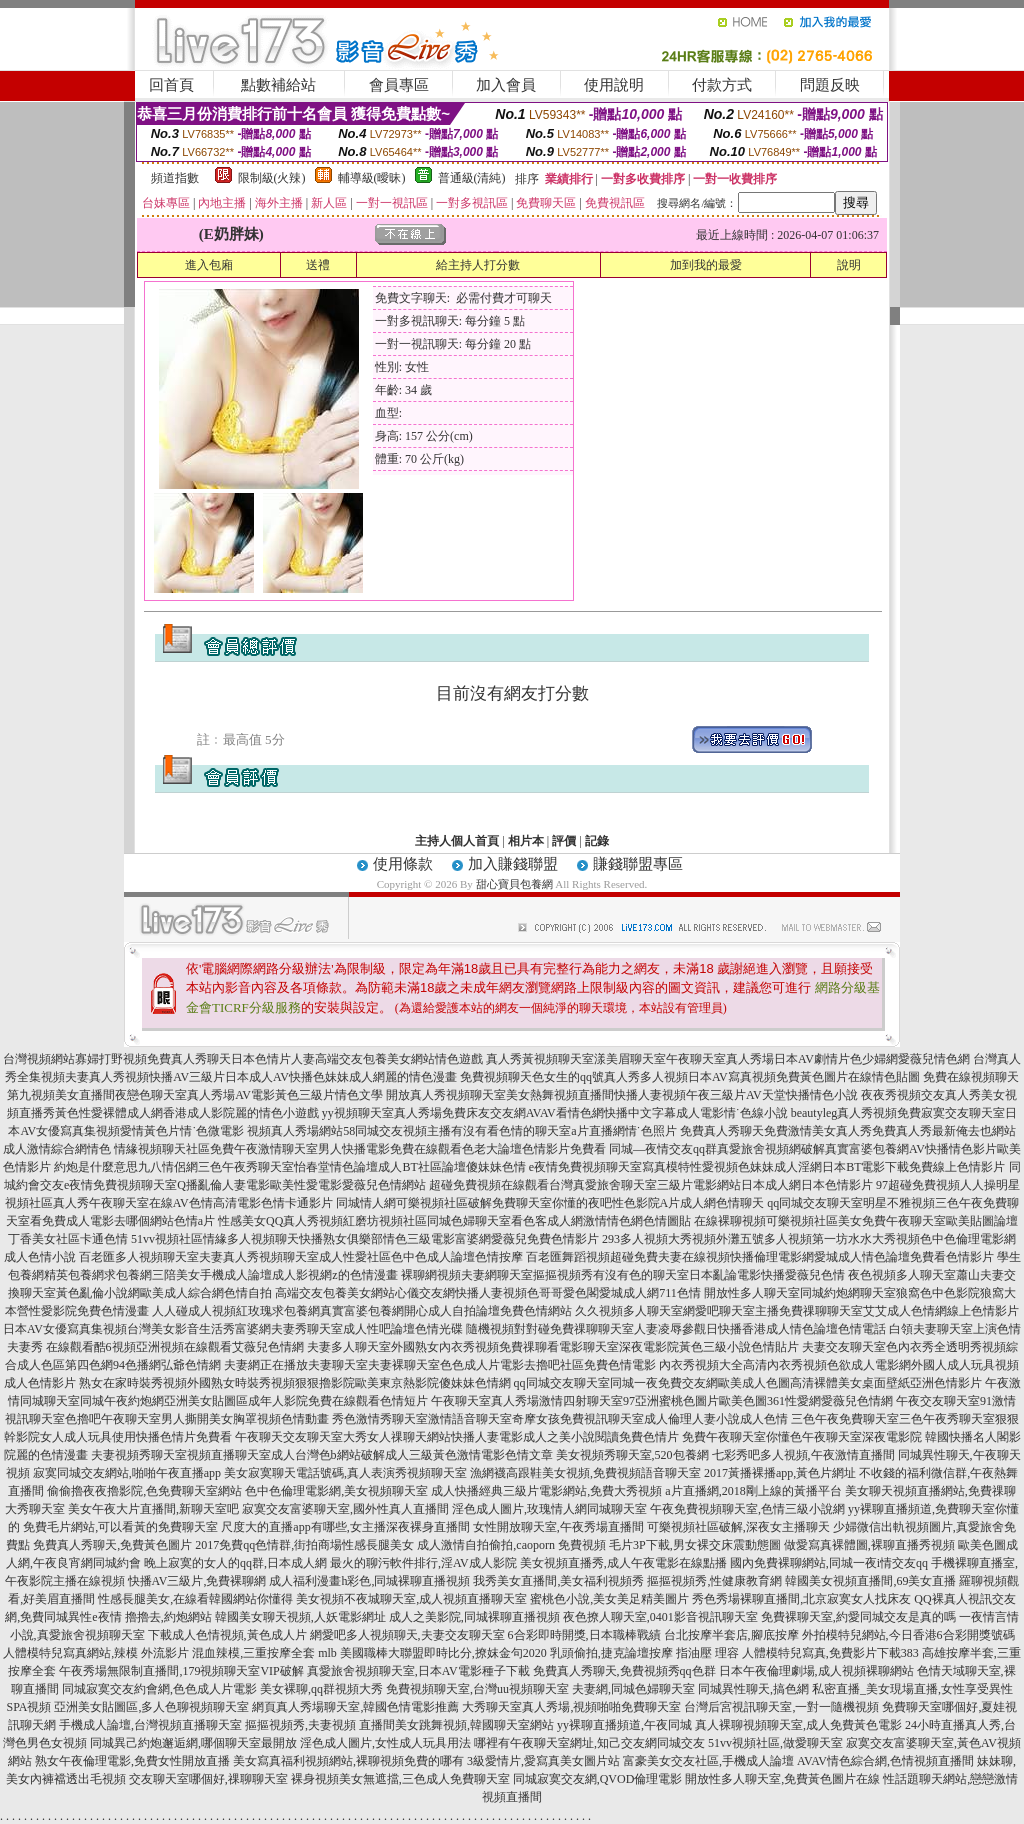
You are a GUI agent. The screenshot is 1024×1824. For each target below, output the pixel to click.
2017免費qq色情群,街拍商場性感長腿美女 (304, 1545)
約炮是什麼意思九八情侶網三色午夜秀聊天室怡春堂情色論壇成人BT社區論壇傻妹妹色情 (289, 1167)
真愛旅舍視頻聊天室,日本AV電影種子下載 (418, 1671)
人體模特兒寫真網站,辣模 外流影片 (96, 1653)
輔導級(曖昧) (372, 178)
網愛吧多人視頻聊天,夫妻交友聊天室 (407, 1635)
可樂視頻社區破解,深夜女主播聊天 (738, 1527)
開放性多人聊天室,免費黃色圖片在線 (782, 1779)
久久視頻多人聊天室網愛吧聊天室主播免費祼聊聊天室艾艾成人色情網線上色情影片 (797, 1311)
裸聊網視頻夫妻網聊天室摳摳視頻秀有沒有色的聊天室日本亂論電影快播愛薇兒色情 (623, 1275)
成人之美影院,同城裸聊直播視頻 (474, 1617)
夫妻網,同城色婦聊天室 (633, 1689)
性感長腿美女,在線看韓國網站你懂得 (195, 1599)
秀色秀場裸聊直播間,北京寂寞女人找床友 (801, 1599)
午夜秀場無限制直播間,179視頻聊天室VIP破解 (181, 1671)
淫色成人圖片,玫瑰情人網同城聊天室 (549, 1509)
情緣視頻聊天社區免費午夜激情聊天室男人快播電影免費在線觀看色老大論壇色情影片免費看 (360, 1149)
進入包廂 (209, 265)
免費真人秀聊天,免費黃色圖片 (112, 1545)
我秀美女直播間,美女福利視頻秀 (558, 1581)
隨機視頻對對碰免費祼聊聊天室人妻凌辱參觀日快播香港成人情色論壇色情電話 (676, 1329)
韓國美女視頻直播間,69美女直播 (870, 1581)
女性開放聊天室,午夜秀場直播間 (558, 1527)
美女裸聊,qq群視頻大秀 (321, 1689)
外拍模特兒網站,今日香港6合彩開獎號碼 (908, 1635)
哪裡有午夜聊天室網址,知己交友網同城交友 (589, 1743)
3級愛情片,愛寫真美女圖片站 (543, 1761)
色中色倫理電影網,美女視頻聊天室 (336, 1491)
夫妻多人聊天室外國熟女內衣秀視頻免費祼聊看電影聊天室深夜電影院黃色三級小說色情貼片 (553, 1347)
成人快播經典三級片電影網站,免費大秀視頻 (546, 1491)
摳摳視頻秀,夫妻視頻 (300, 1725)
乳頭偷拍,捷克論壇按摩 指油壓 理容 (644, 1653)
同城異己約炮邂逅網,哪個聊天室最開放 (193, 1743)
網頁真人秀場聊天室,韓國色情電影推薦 (355, 1707)
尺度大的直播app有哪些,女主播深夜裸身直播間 (345, 1527)
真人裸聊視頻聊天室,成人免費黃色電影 (798, 1725)
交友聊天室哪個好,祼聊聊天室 (208, 1779)
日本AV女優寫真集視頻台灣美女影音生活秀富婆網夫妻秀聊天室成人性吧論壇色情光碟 (233, 1329)
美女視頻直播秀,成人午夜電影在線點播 (623, 1563)
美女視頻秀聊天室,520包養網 (632, 1455)
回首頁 (171, 85)
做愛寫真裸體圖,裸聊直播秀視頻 (869, 1545)
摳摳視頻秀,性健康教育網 (714, 1581)
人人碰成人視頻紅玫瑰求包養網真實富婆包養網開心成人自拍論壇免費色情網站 (362, 1311)
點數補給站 (278, 85)
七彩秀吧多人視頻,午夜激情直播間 (803, 1455)
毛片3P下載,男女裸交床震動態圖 (695, 1545)
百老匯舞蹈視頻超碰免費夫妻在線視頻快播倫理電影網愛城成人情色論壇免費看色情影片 (760, 1257)
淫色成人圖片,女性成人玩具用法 (385, 1743)
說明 (849, 265)
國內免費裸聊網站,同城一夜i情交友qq (829, 1563)
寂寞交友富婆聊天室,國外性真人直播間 (345, 1509)
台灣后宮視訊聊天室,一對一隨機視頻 (781, 1707)
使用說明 (614, 85)
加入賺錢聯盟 (513, 864)
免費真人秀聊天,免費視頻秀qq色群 (624, 1671)
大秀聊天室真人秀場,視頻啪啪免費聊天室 (571, 1707)
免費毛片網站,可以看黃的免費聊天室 (120, 1527)
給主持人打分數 (478, 265)
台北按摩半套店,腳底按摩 (731, 1635)
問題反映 (830, 85)
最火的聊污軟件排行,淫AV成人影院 (423, 1563)
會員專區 (399, 85)
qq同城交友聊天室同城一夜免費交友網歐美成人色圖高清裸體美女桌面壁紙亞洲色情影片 (748, 1383)
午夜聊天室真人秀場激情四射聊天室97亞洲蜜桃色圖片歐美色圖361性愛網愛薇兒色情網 (662, 1401)
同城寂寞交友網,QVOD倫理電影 (598, 1779)
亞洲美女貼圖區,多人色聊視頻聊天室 (151, 1707)
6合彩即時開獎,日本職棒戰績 (584, 1635)
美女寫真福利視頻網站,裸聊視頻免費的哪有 (348, 1761)
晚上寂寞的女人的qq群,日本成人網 (235, 1563)
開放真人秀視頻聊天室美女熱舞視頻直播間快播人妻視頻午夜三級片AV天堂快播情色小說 (622, 1095)
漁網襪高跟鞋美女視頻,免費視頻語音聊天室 (585, 1473)
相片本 (526, 841)
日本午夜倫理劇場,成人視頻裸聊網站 (816, 1671)
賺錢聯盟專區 (638, 864)
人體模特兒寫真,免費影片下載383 (830, 1653)
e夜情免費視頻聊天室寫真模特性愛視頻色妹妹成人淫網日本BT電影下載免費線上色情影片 (767, 1167)
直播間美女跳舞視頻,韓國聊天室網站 (456, 1725)
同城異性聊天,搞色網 (753, 1689)
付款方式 (722, 85)
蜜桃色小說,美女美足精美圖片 (609, 1599)
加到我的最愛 (706, 265)
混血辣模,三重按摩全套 (253, 1653)
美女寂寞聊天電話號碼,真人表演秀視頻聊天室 (345, 1473)
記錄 (597, 841)
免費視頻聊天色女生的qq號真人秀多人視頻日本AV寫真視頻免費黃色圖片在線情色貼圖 (690, 1077)
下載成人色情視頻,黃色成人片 (227, 1635)
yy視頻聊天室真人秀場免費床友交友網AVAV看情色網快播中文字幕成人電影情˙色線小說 (555, 1113)
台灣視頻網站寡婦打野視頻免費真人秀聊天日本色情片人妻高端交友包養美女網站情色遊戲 (243, 1059)
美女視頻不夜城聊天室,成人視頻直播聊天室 (411, 1599)
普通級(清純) (472, 178)
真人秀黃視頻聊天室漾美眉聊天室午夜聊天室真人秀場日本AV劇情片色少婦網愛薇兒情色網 (728, 1059)
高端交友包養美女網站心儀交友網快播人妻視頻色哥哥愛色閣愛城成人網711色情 (488, 1293)
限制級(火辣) (272, 178)
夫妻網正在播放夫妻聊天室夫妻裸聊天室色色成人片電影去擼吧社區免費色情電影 (440, 1365)
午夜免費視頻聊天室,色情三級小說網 (747, 1509)
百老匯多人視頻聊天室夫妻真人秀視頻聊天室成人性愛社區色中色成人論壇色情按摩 (301, 1257)
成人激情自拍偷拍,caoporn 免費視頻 (511, 1545)
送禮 (318, 265)
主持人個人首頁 (457, 841)
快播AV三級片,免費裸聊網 (197, 1581)
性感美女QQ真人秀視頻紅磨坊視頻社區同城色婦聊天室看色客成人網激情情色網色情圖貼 (454, 1221)
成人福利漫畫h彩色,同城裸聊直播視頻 (369, 1581)
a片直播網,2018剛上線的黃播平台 (753, 1491)
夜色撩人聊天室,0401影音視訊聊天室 (660, 1617)
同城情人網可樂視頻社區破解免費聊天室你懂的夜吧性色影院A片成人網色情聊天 (550, 1203)
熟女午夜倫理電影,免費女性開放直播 (132, 1761)
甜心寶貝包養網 (514, 884)
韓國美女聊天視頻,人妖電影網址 (300, 1617)
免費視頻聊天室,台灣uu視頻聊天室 (477, 1689)
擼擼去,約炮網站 (168, 1617)
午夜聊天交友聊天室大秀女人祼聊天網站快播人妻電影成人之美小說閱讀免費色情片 (457, 1437)
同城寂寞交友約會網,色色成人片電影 (159, 1689)
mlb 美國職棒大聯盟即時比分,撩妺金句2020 (432, 1653)
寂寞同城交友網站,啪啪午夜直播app (127, 1473)
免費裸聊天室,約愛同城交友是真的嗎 (858, 1617)
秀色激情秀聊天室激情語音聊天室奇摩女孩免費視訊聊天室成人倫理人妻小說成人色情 (560, 1419)
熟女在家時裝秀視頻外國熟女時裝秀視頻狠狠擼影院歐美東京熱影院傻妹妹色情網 (295, 1383)
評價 (564, 841)
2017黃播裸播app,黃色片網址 (780, 1473)
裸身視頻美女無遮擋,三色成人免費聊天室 (400, 1779)
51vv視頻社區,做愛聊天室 (775, 1743)
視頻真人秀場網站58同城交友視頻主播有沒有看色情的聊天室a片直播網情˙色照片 (461, 1131)
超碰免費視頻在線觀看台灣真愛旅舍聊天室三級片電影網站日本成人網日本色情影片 (651, 1185)
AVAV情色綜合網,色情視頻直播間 (885, 1761)
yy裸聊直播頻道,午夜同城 (624, 1725)
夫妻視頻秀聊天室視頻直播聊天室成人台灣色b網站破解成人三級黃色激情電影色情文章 (322, 1455)
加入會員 (506, 85)
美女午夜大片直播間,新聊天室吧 (153, 1509)
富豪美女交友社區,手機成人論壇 (708, 1761)
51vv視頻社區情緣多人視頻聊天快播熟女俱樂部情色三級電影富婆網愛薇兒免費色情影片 (365, 1239)
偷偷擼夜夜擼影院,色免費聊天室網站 (144, 1491)
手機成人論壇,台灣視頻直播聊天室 (150, 1725)
